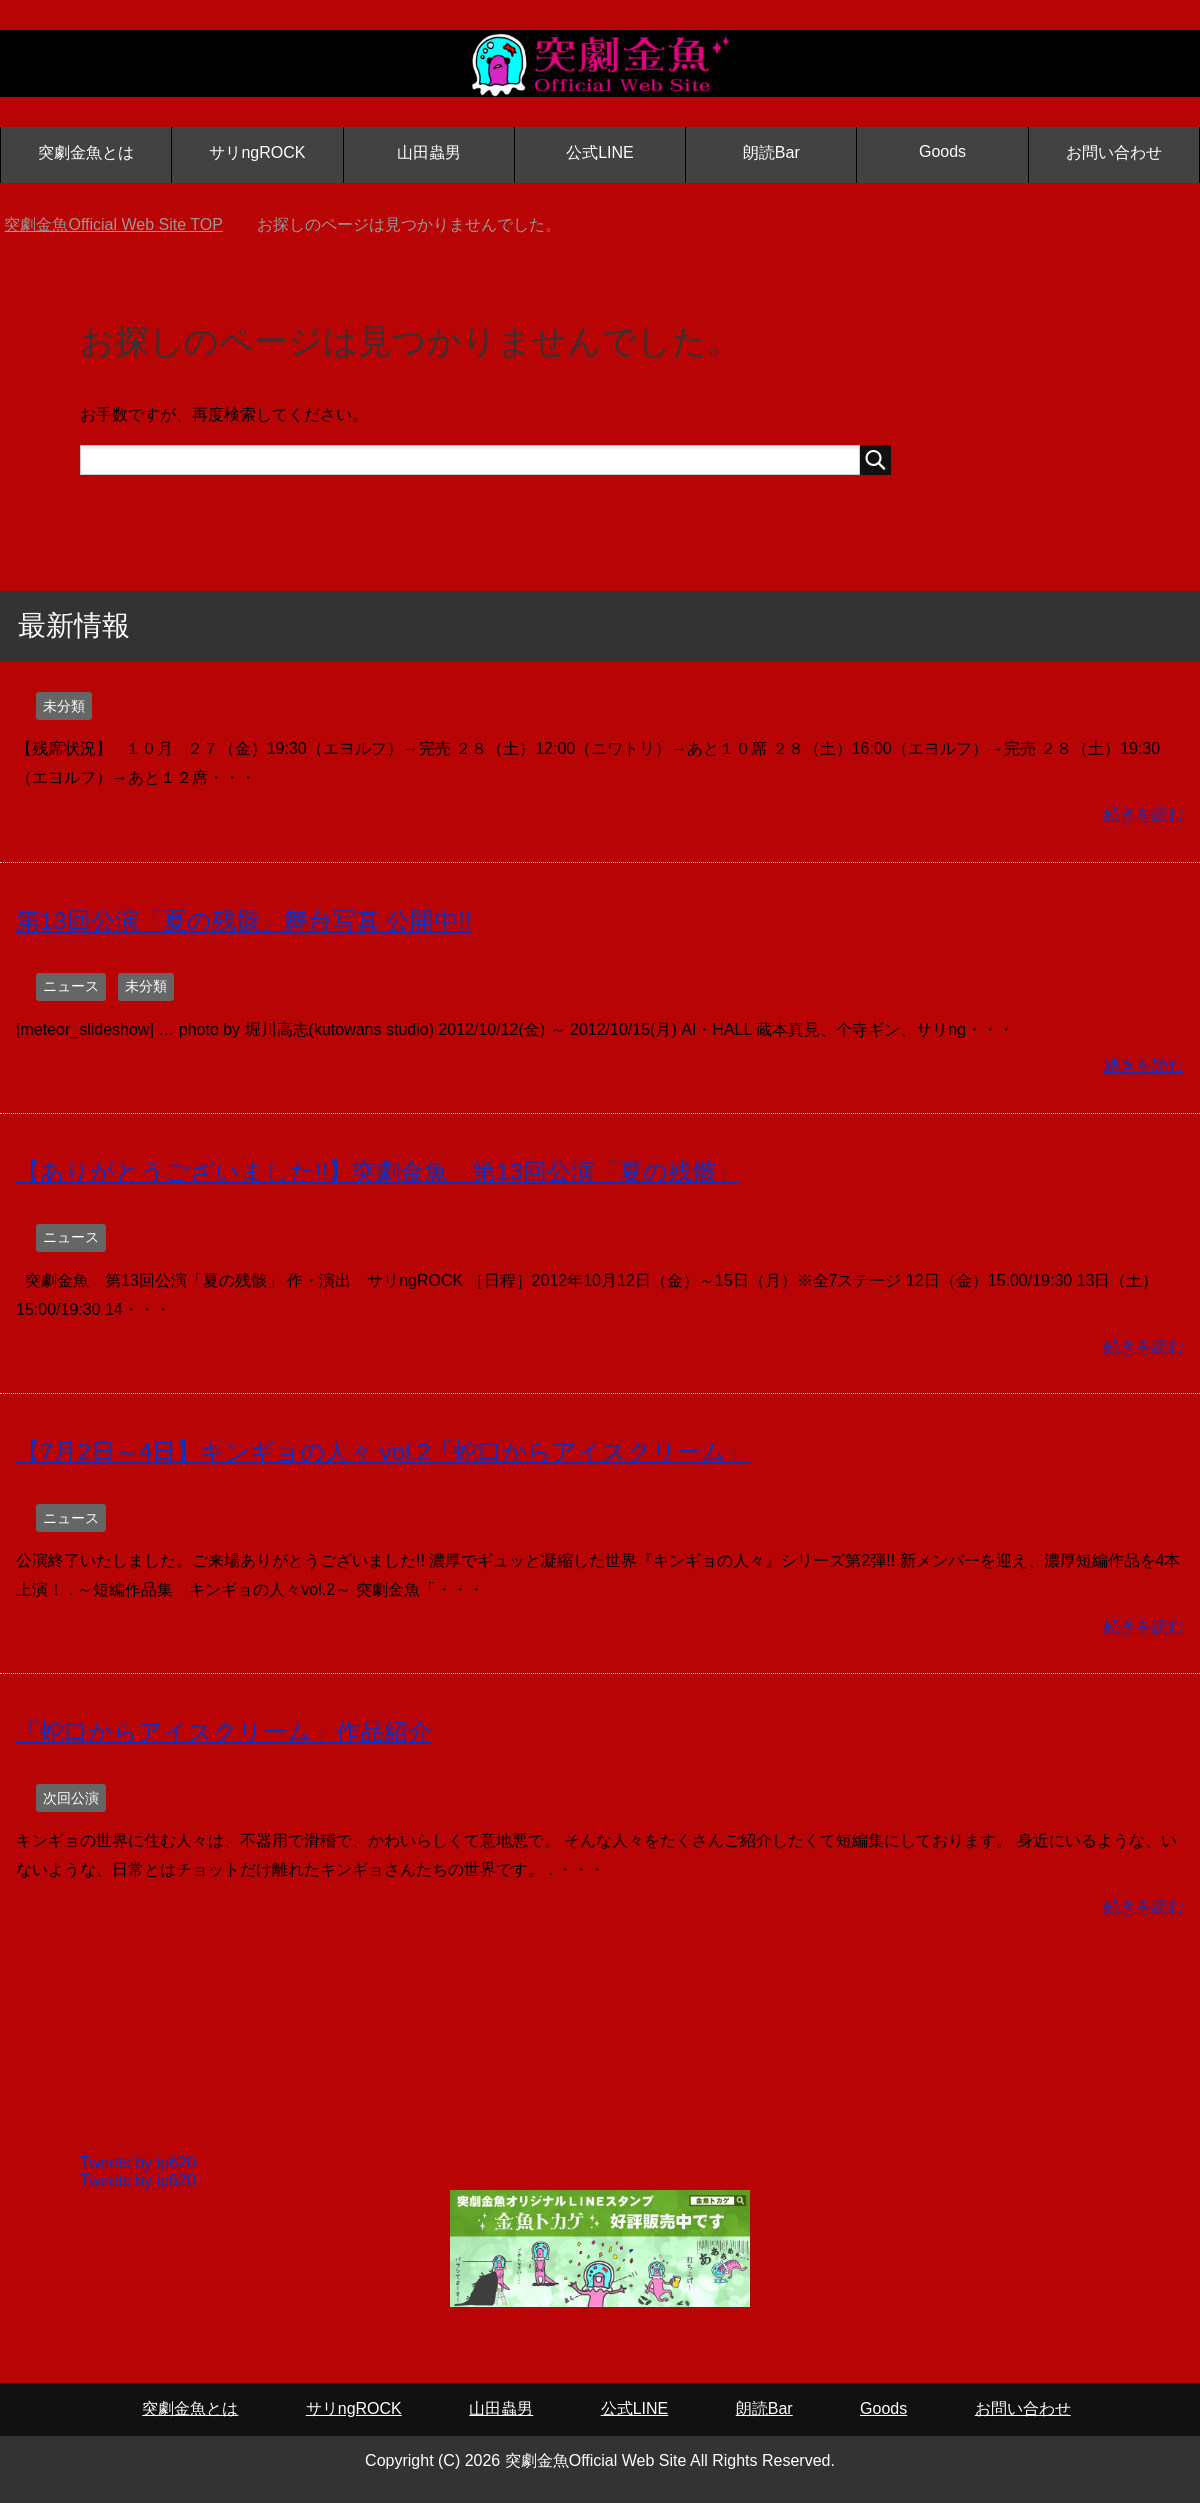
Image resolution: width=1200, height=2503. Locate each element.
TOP (113, 224)
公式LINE (600, 152)
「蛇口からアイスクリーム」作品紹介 (224, 1731)
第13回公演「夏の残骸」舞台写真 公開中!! (244, 920)
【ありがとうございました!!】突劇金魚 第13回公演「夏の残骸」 (378, 1171)
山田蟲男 (429, 152)
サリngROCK (257, 152)
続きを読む (1144, 814)
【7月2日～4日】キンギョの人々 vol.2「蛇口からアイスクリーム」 (383, 1451)
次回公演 (71, 1798)
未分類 (64, 706)
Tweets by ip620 (138, 2162)
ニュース (71, 986)
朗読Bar (771, 152)
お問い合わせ (1114, 152)
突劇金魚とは (86, 152)
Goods (942, 151)
